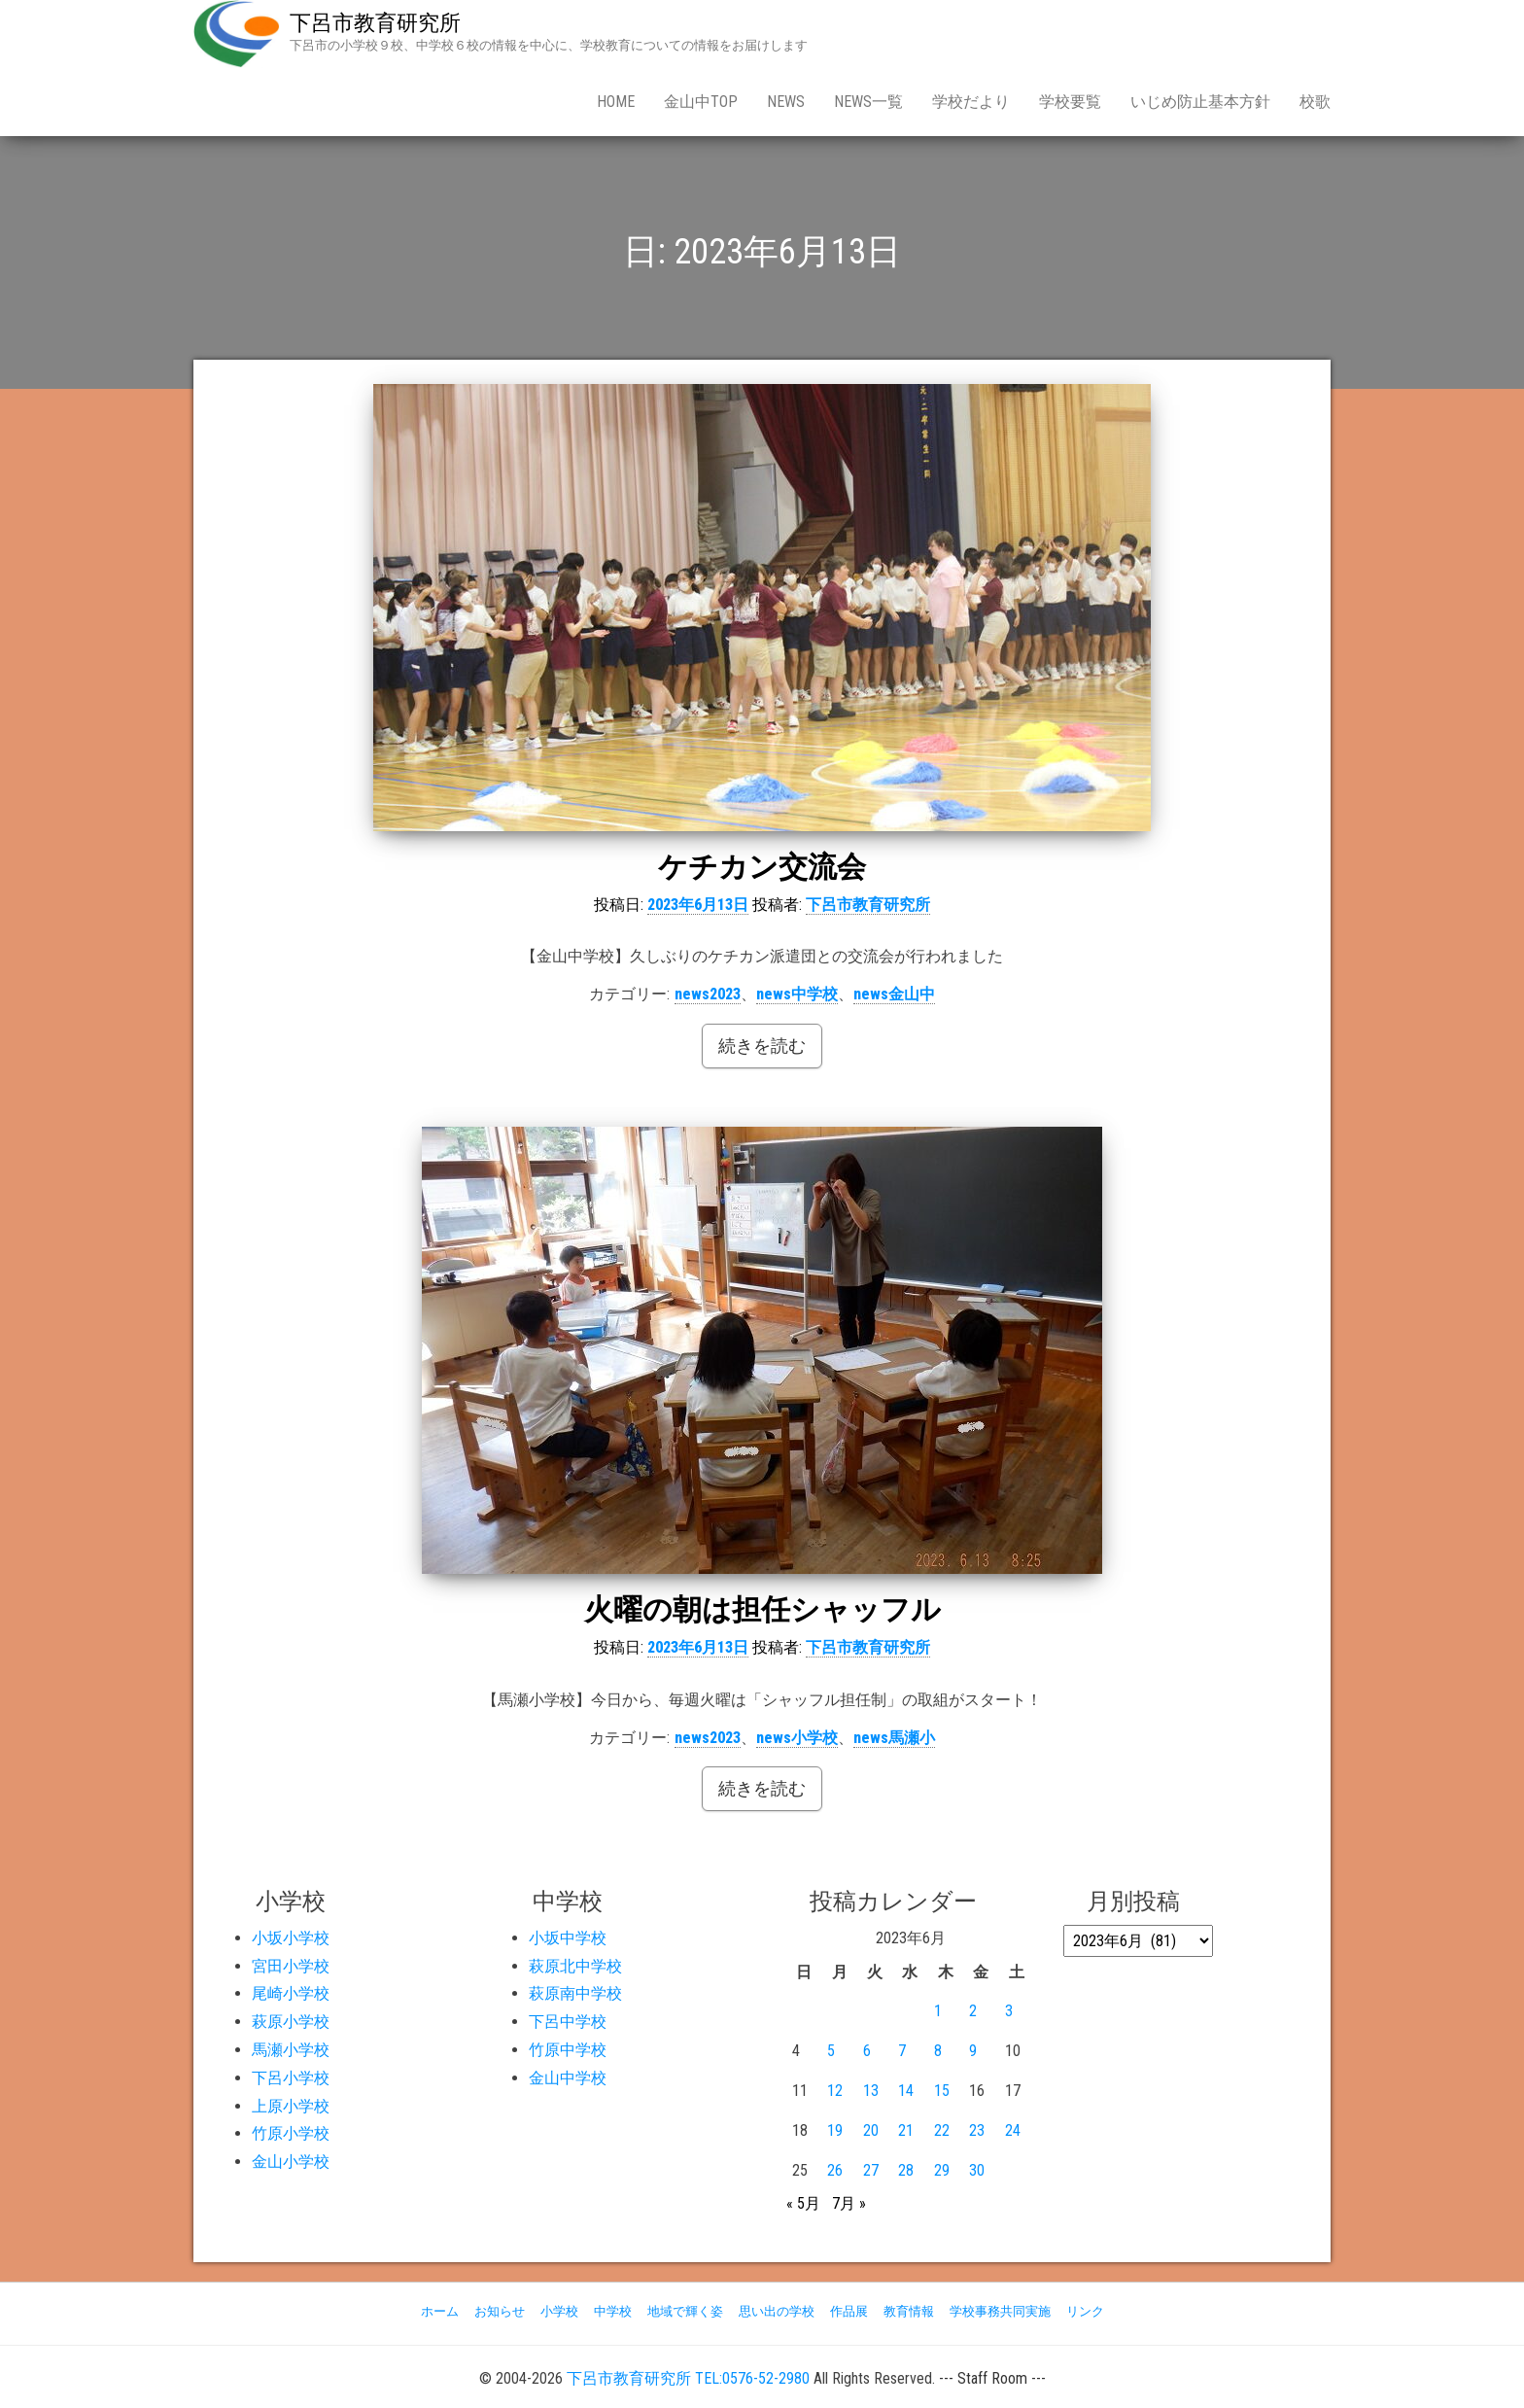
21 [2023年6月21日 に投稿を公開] (906, 2130)
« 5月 (803, 2203)
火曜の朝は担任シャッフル (762, 1609)
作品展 (849, 2311)
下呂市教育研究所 (375, 23)
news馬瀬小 (894, 1737)
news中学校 (797, 994)
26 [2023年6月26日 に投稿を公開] (835, 2170)
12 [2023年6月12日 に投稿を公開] (835, 2090)
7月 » (849, 2203)
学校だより (971, 101)
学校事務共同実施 (1000, 2311)
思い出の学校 (776, 2311)
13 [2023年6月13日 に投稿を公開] (871, 2090)
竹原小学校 (290, 2133)
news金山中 (894, 994)
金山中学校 (567, 2078)
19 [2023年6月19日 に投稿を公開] (835, 2130)
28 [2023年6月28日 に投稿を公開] (906, 2170)
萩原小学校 (290, 2021)
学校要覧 (1070, 101)
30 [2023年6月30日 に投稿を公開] (977, 2170)
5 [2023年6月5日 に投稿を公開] (831, 2051)
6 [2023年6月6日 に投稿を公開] (867, 2051)
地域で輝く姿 (685, 2311)
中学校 (613, 2311)
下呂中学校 (567, 2021)
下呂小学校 (290, 2078)
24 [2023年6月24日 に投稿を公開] (1013, 2130)
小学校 (559, 2311)
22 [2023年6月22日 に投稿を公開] (942, 2130)
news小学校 (797, 1737)
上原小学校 (290, 2106)
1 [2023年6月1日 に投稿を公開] (938, 2011)
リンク (1085, 2311)
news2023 (708, 994)
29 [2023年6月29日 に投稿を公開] (942, 2170)
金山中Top (701, 101)
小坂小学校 (290, 1938)
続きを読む (762, 1045)
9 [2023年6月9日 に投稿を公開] (973, 2051)
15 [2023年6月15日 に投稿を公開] (942, 2090)
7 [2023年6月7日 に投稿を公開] (902, 2051)
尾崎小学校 (290, 1993)
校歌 (1315, 101)
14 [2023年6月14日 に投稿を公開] (906, 2090)
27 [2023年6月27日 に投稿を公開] (871, 2170)
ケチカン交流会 (762, 867)
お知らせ (499, 2311)
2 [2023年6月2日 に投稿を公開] (973, 2011)
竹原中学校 (567, 2050)
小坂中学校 (567, 1938)
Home (616, 101)
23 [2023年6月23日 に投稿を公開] (977, 2130)
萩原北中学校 (575, 1966)
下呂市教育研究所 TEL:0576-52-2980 (688, 2378)
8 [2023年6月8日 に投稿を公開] (938, 2051)
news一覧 (868, 101)
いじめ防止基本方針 (1200, 101)
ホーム (440, 2311)
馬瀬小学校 (290, 2050)
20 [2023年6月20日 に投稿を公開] (871, 2130)
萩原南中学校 (575, 1993)
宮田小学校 (290, 1966)
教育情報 (908, 2311)
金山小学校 (290, 2161)
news (786, 101)
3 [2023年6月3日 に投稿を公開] (1009, 2011)
